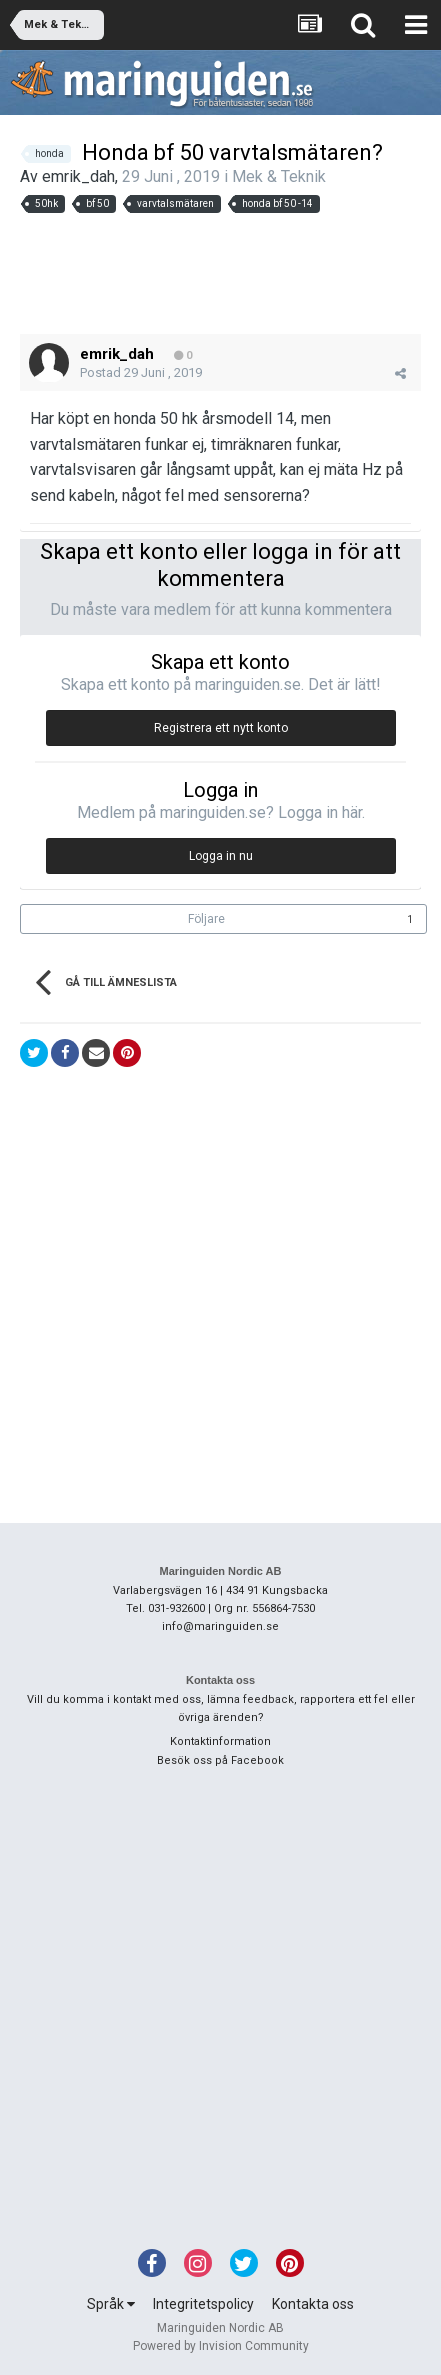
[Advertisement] (220, 273)
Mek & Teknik (279, 176)
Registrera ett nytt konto (221, 728)
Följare (206, 919)
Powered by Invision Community (221, 2346)
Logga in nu (221, 856)
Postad (141, 372)
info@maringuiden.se (220, 1626)
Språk (111, 2304)
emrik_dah (78, 176)
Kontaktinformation (220, 1741)
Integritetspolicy (203, 2304)
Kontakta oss (313, 2304)
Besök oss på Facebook (220, 1760)
